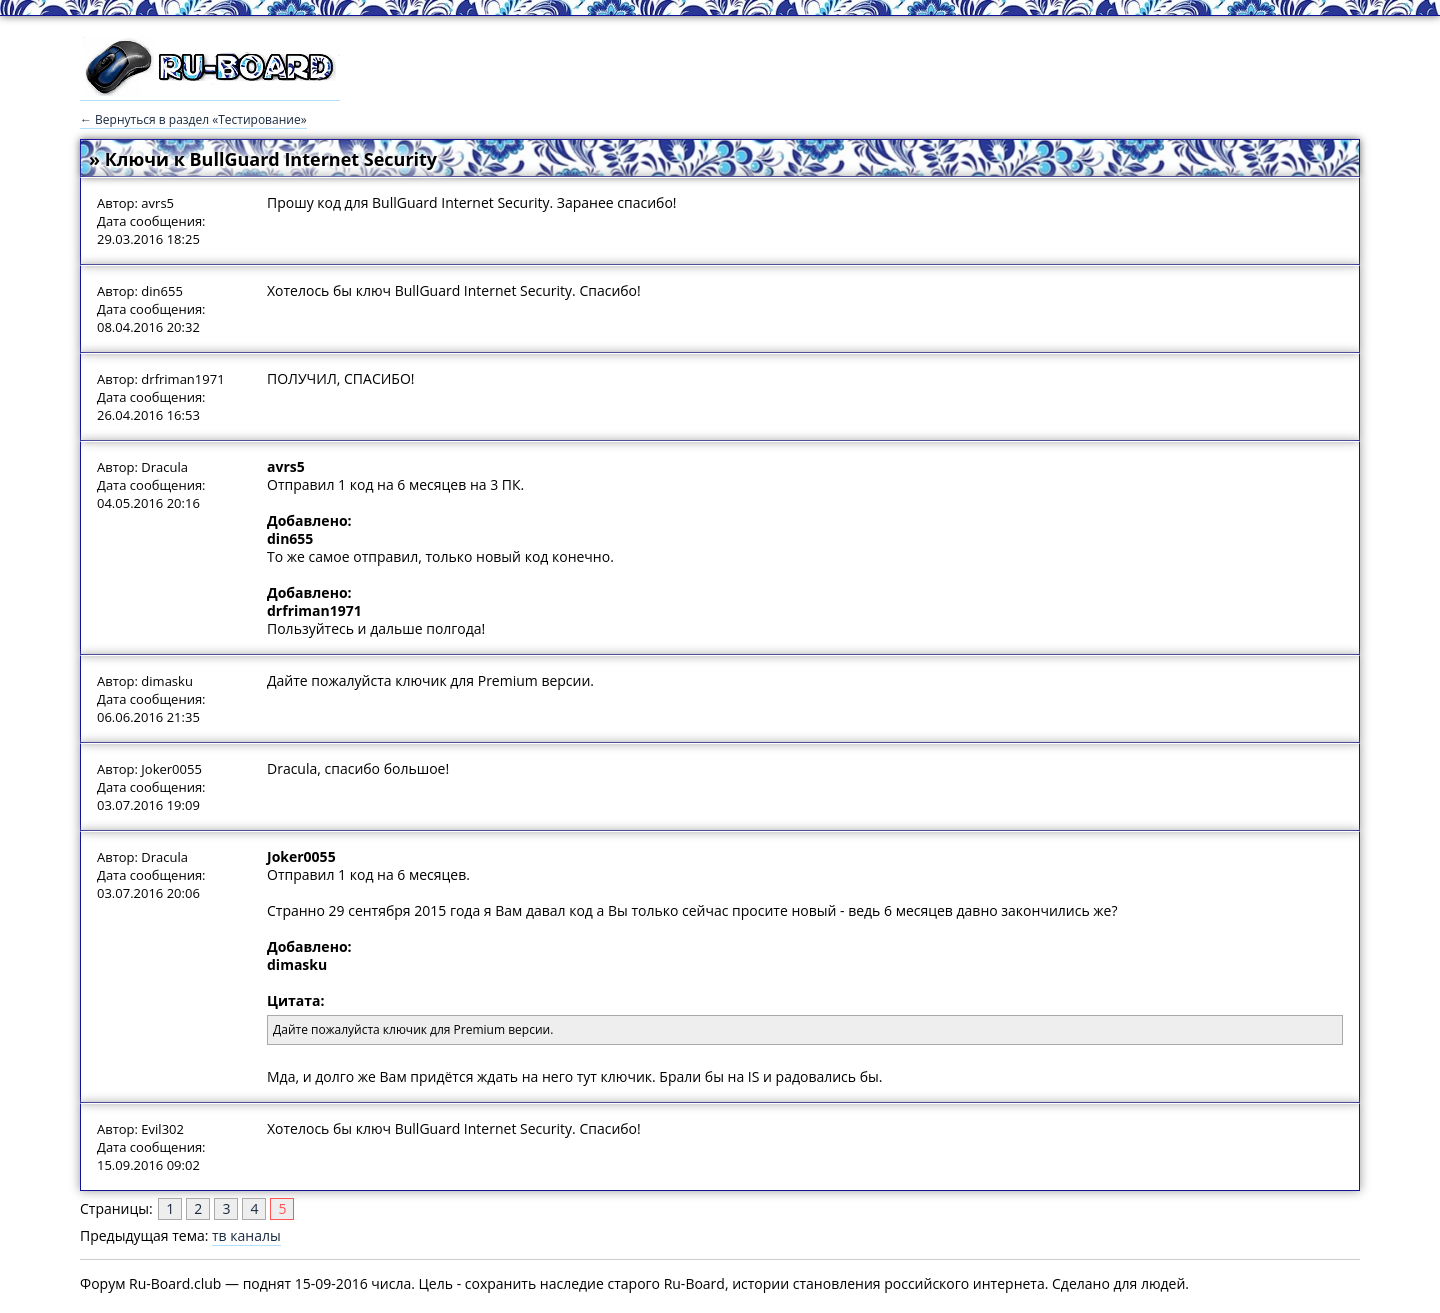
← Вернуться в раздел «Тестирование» (193, 119)
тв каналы (246, 1235)
